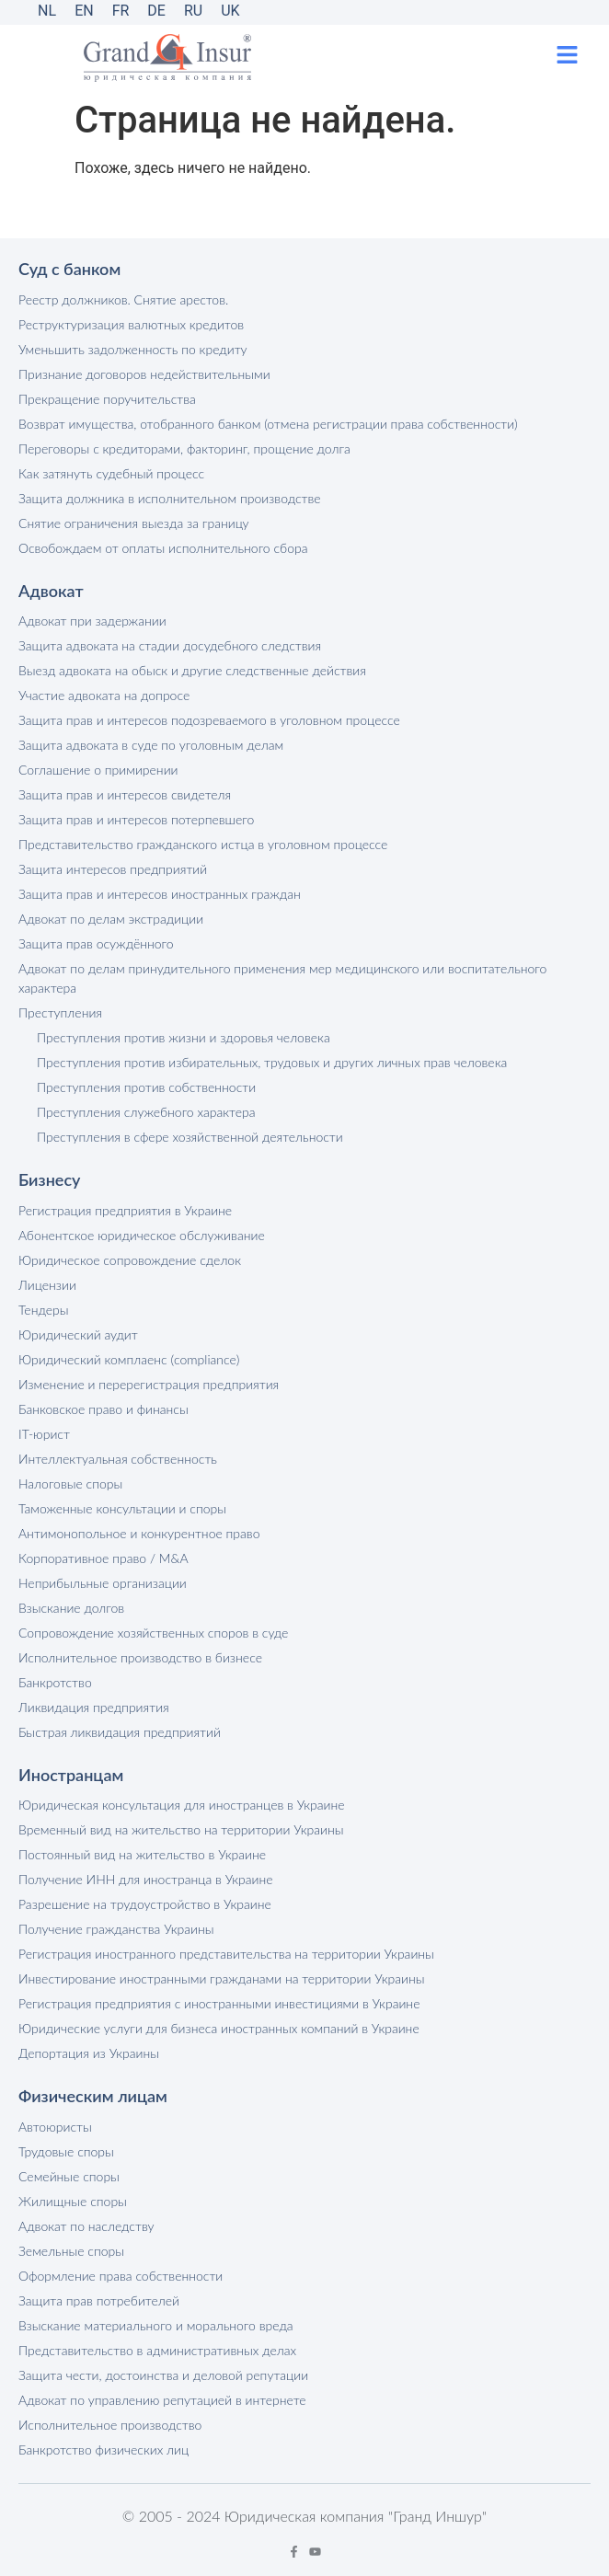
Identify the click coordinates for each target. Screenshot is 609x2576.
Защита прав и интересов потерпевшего (136, 819)
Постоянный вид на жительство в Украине (142, 1854)
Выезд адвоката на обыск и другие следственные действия (192, 670)
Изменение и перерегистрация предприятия (148, 1384)
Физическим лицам (92, 2096)
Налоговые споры (70, 1483)
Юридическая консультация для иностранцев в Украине (181, 1804)
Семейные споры (69, 2176)
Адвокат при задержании (92, 620)
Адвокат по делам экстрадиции (110, 918)
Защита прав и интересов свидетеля (124, 794)
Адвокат (51, 591)
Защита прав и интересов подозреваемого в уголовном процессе (209, 720)
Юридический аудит (78, 1334)
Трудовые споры (66, 2151)
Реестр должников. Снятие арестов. (123, 299)
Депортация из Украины (88, 2053)
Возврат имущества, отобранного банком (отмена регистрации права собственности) (268, 423)
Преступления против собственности (146, 1087)
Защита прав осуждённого (96, 943)
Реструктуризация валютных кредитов (131, 324)
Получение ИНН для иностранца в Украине (145, 1879)
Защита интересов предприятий (112, 869)
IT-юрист (44, 1434)
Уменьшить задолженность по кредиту (132, 349)
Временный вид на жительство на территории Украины (181, 1829)
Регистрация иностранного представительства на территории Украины (226, 1953)
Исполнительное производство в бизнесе (140, 1657)
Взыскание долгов (71, 1608)
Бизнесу (49, 1179)
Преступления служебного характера (146, 1112)
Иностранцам (70, 1775)
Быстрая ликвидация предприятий (119, 1732)
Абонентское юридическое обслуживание (141, 1235)
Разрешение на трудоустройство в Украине (144, 1904)
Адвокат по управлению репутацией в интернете (162, 2400)
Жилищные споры (72, 2201)
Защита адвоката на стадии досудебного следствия (169, 645)
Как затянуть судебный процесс (111, 473)
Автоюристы (55, 2126)
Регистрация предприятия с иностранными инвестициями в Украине (218, 2003)
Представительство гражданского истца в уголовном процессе (202, 844)
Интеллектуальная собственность (117, 1458)
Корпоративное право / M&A (103, 1558)
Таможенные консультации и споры (122, 1508)
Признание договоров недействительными (144, 374)
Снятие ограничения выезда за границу (133, 523)
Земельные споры (71, 2251)
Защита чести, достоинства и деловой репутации (163, 2375)
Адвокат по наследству (86, 2226)
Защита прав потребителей (98, 2300)
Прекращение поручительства (107, 399)
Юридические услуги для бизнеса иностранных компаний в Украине (218, 2028)
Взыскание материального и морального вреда (155, 2325)
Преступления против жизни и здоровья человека (183, 1037)
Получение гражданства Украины (115, 1929)
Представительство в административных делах (157, 2350)
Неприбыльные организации (102, 1583)
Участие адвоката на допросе (104, 695)
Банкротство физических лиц (103, 2449)
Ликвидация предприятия (93, 1707)
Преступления (60, 1012)
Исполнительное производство (109, 2424)
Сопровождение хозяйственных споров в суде (153, 1632)
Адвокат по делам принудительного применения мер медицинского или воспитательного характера (282, 977)
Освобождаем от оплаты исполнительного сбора (162, 548)
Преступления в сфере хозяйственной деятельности (190, 1136)
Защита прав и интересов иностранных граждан (159, 894)
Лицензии (47, 1285)
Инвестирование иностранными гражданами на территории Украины (221, 1978)
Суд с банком (69, 269)
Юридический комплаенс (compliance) (128, 1359)
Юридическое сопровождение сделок (129, 1260)
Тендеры (43, 1309)
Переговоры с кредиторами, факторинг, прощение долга (184, 448)
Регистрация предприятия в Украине (125, 1210)
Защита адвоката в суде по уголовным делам (150, 745)
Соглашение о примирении (98, 769)
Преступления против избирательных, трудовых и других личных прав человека (272, 1062)
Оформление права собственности (120, 2275)
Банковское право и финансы (103, 1409)
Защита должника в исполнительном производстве (169, 498)
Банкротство (55, 1682)
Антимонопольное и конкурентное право (138, 1533)
